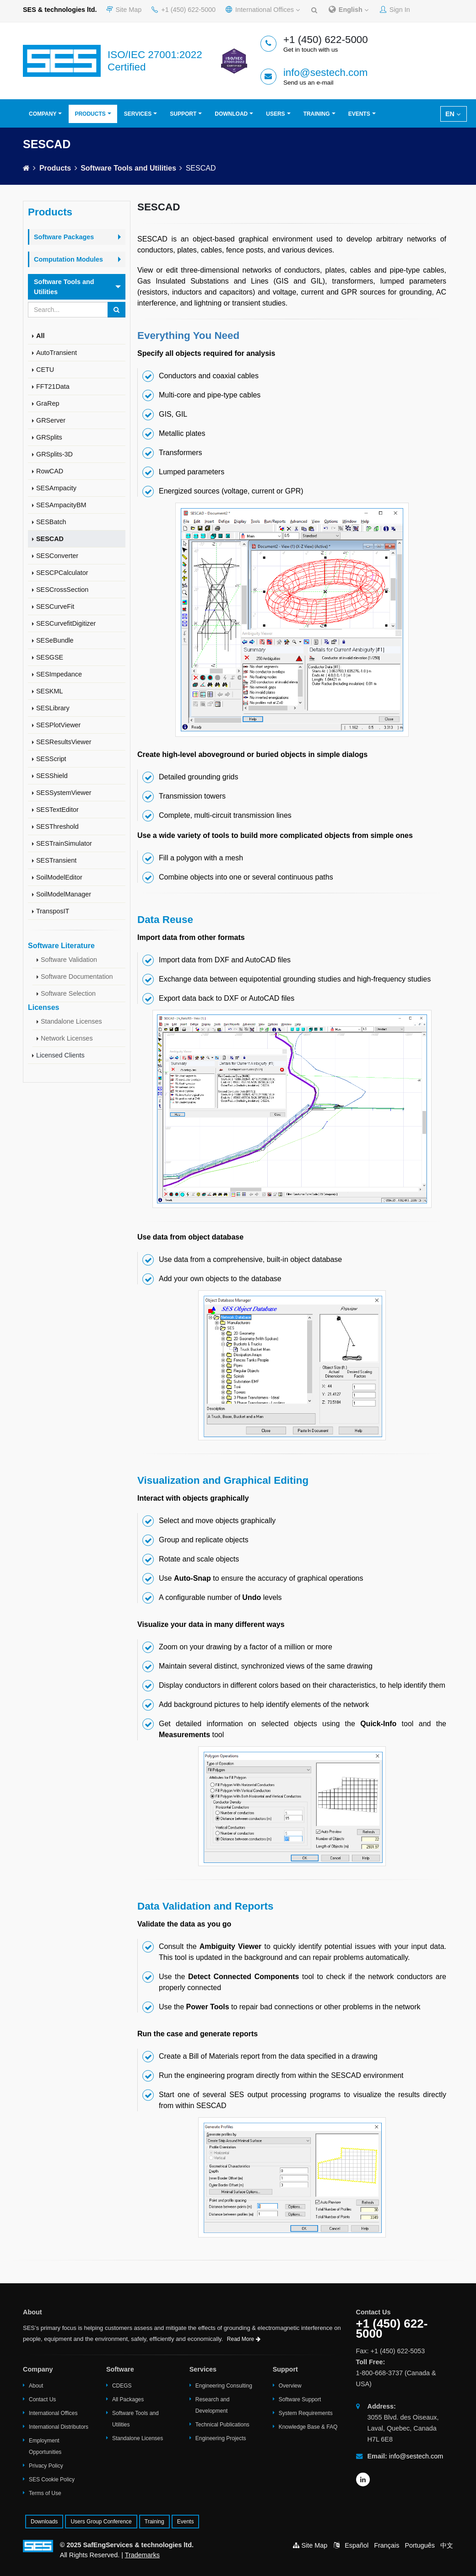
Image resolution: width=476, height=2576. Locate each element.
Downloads (44, 2521)
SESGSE (49, 657)
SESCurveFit (55, 606)
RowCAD (49, 471)
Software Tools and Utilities (128, 168)
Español (356, 2545)
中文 (446, 2545)
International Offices (263, 9)
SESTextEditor (57, 809)
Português (420, 2545)
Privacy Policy (46, 2466)
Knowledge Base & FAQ (308, 2427)
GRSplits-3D (54, 454)
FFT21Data (53, 386)
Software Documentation (77, 976)
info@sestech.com (325, 72)
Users (275, 114)
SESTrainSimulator (64, 843)
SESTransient (56, 860)
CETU (45, 369)
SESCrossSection (62, 589)
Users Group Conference (100, 2521)
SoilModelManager (63, 894)
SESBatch (51, 522)
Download (231, 114)
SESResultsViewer (64, 742)
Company (42, 114)
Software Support (300, 2399)
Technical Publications (222, 2424)
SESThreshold (57, 826)
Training (316, 114)
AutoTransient (56, 352)
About (36, 2386)
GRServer (50, 420)
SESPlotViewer (58, 725)
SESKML (49, 691)
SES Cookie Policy (52, 2479)
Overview (290, 2386)
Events (359, 114)
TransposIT (52, 911)
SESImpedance (59, 674)
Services (137, 114)
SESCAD (50, 538)
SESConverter (57, 555)
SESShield (52, 775)
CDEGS (122, 2386)
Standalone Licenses (71, 1021)
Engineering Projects (220, 2438)
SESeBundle (55, 640)
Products (90, 114)
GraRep (47, 403)
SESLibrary (53, 708)
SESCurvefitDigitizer (66, 623)
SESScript (51, 758)
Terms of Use (45, 2493)
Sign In (395, 9)
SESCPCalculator (62, 572)
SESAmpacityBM (61, 505)
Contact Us (42, 2399)
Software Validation (69, 959)
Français (386, 2545)
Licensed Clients (60, 1055)
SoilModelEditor (59, 877)
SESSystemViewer (64, 792)
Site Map (124, 9)
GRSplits (49, 437)
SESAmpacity (56, 488)
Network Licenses (67, 1038)
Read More (243, 2339)
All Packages (128, 2399)
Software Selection (68, 993)
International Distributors (58, 2427)
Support (183, 114)
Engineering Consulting (223, 2386)
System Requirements (306, 2413)
